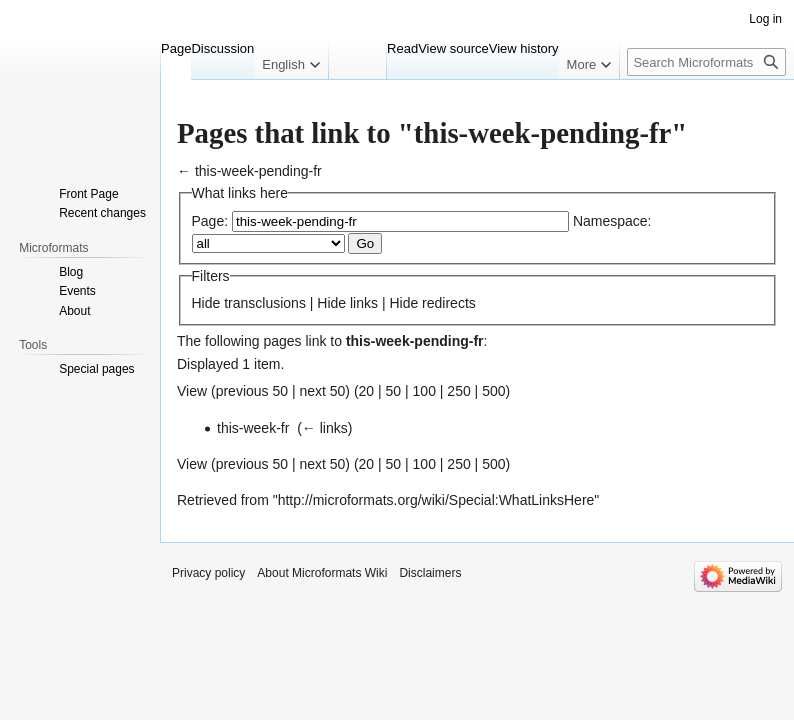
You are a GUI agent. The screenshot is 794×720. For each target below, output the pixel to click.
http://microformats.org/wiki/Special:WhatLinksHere (436, 500)
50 (394, 391)
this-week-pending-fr (258, 171)
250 (458, 391)
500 (493, 391)
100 (424, 391)
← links (325, 428)
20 (367, 391)
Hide (206, 303)
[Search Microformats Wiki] (706, 62)
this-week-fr (253, 428)
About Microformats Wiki (322, 573)
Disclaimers (430, 573)
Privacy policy (208, 573)
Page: (210, 221)
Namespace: (612, 221)
